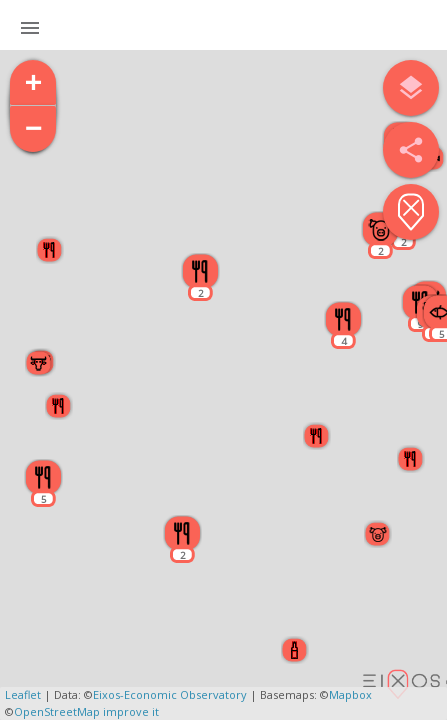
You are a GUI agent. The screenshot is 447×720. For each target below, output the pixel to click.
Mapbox (350, 694)
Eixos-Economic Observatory (170, 694)
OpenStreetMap (57, 711)
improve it (131, 711)
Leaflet (23, 694)
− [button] (34, 129)
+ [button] (34, 83)
